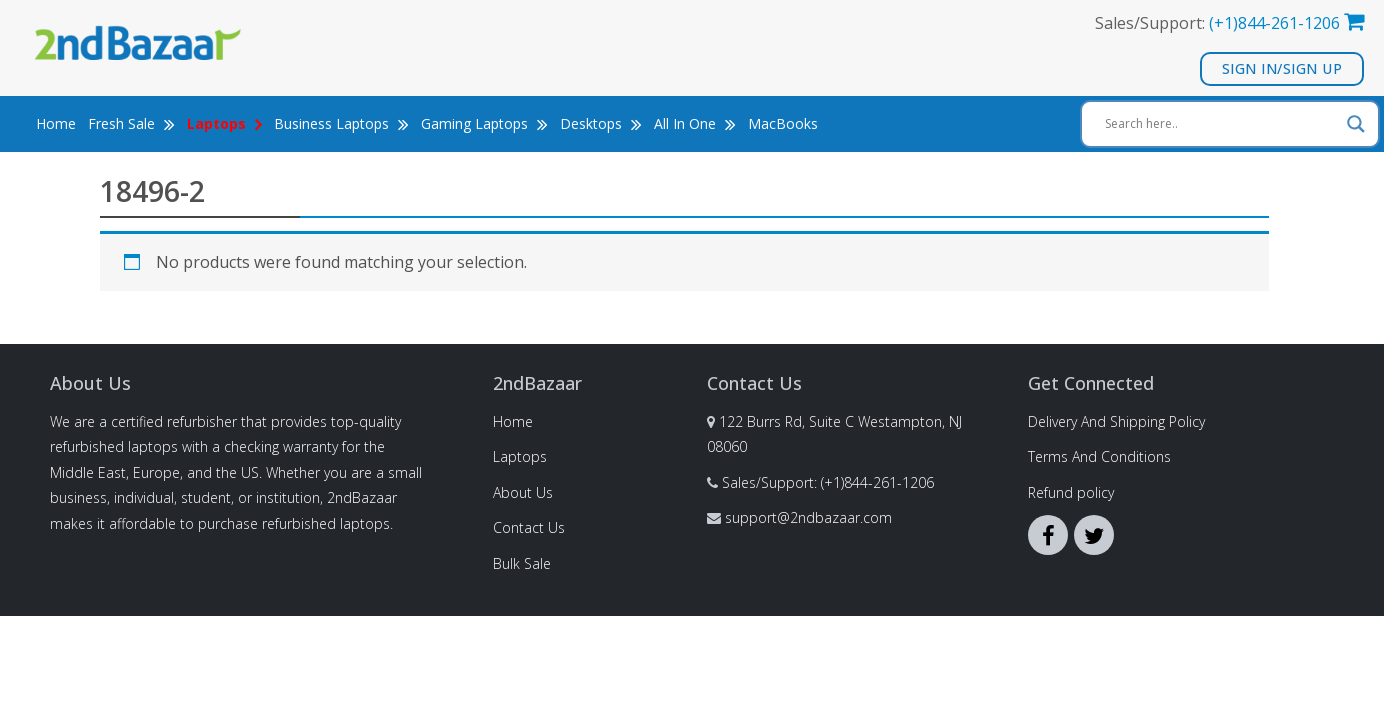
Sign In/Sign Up (1282, 68)
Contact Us (529, 527)
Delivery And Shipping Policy (1116, 421)
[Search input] (1221, 124)
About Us (523, 492)
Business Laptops (341, 123)
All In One (695, 123)
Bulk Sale (522, 563)
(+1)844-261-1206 (1274, 23)
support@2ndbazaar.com (808, 517)
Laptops (520, 456)
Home (56, 123)
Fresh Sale (131, 123)
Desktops (601, 123)
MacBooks (783, 123)
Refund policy (1071, 492)
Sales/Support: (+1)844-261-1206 (828, 482)
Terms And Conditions (1099, 456)
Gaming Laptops (484, 123)
